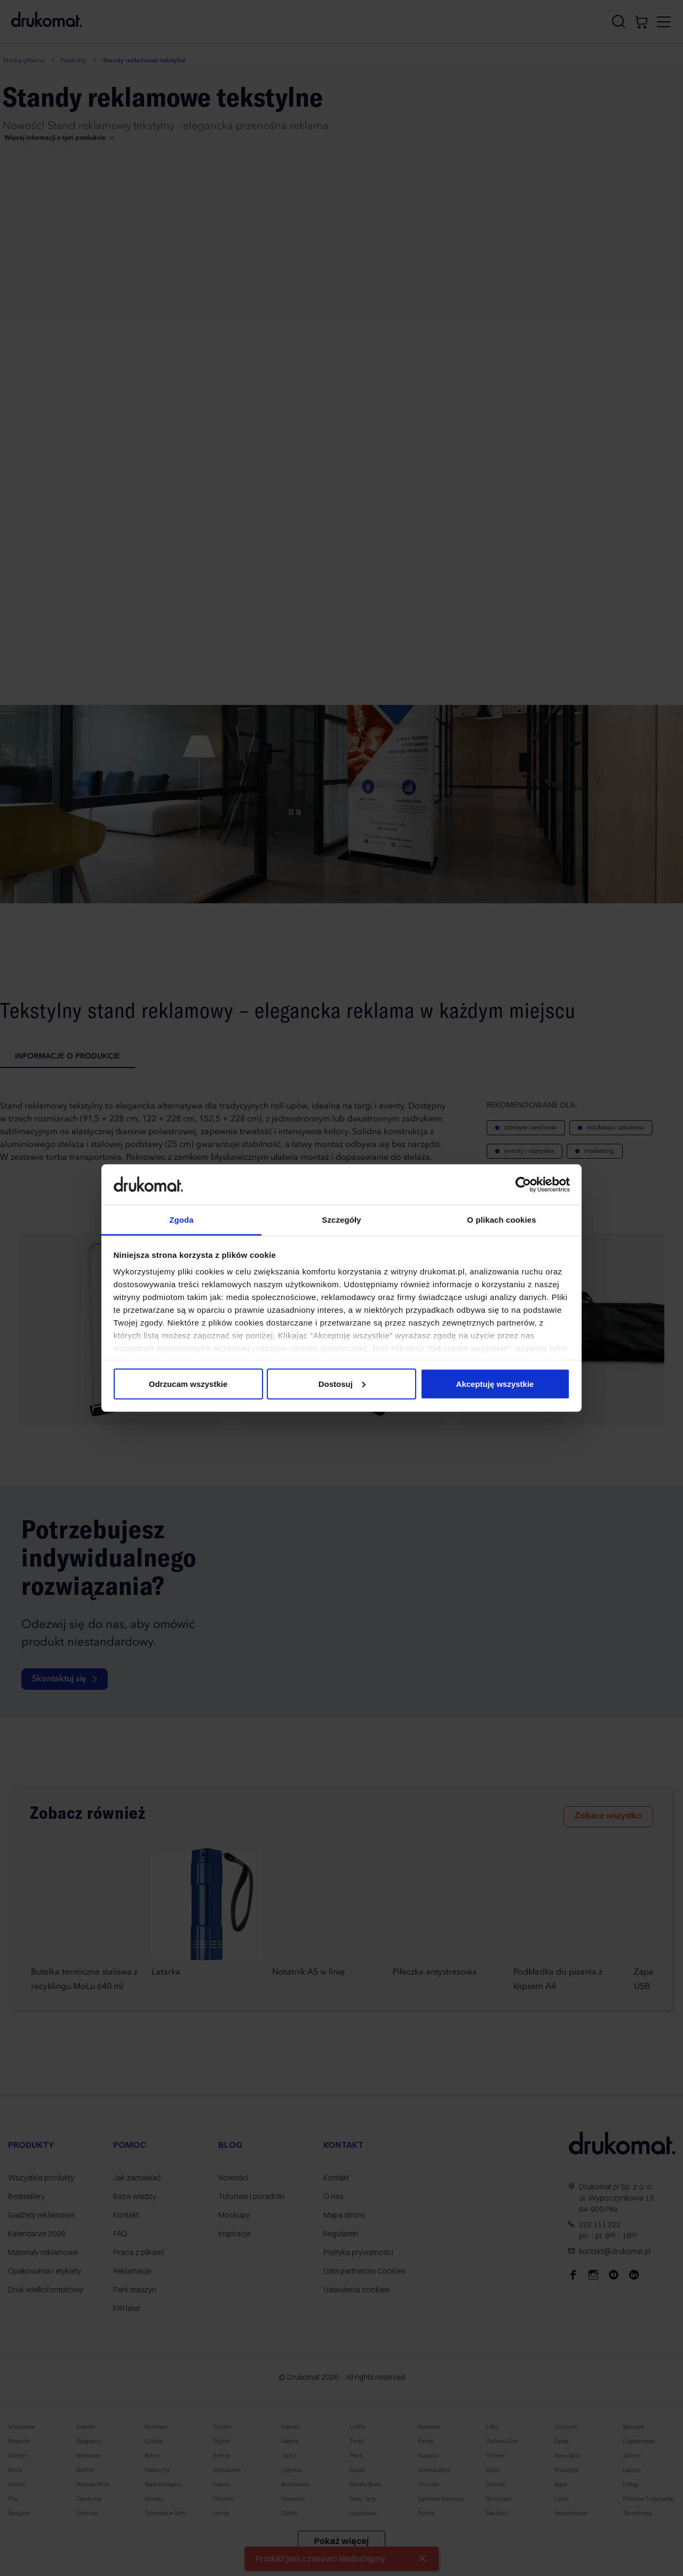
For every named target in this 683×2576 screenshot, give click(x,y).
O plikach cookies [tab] (501, 1219)
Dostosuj (342, 1383)
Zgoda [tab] (181, 1219)
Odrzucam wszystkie (188, 1383)
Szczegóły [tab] (341, 1219)
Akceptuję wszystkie (495, 1383)
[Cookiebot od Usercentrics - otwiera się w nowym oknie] (523, 1184)
